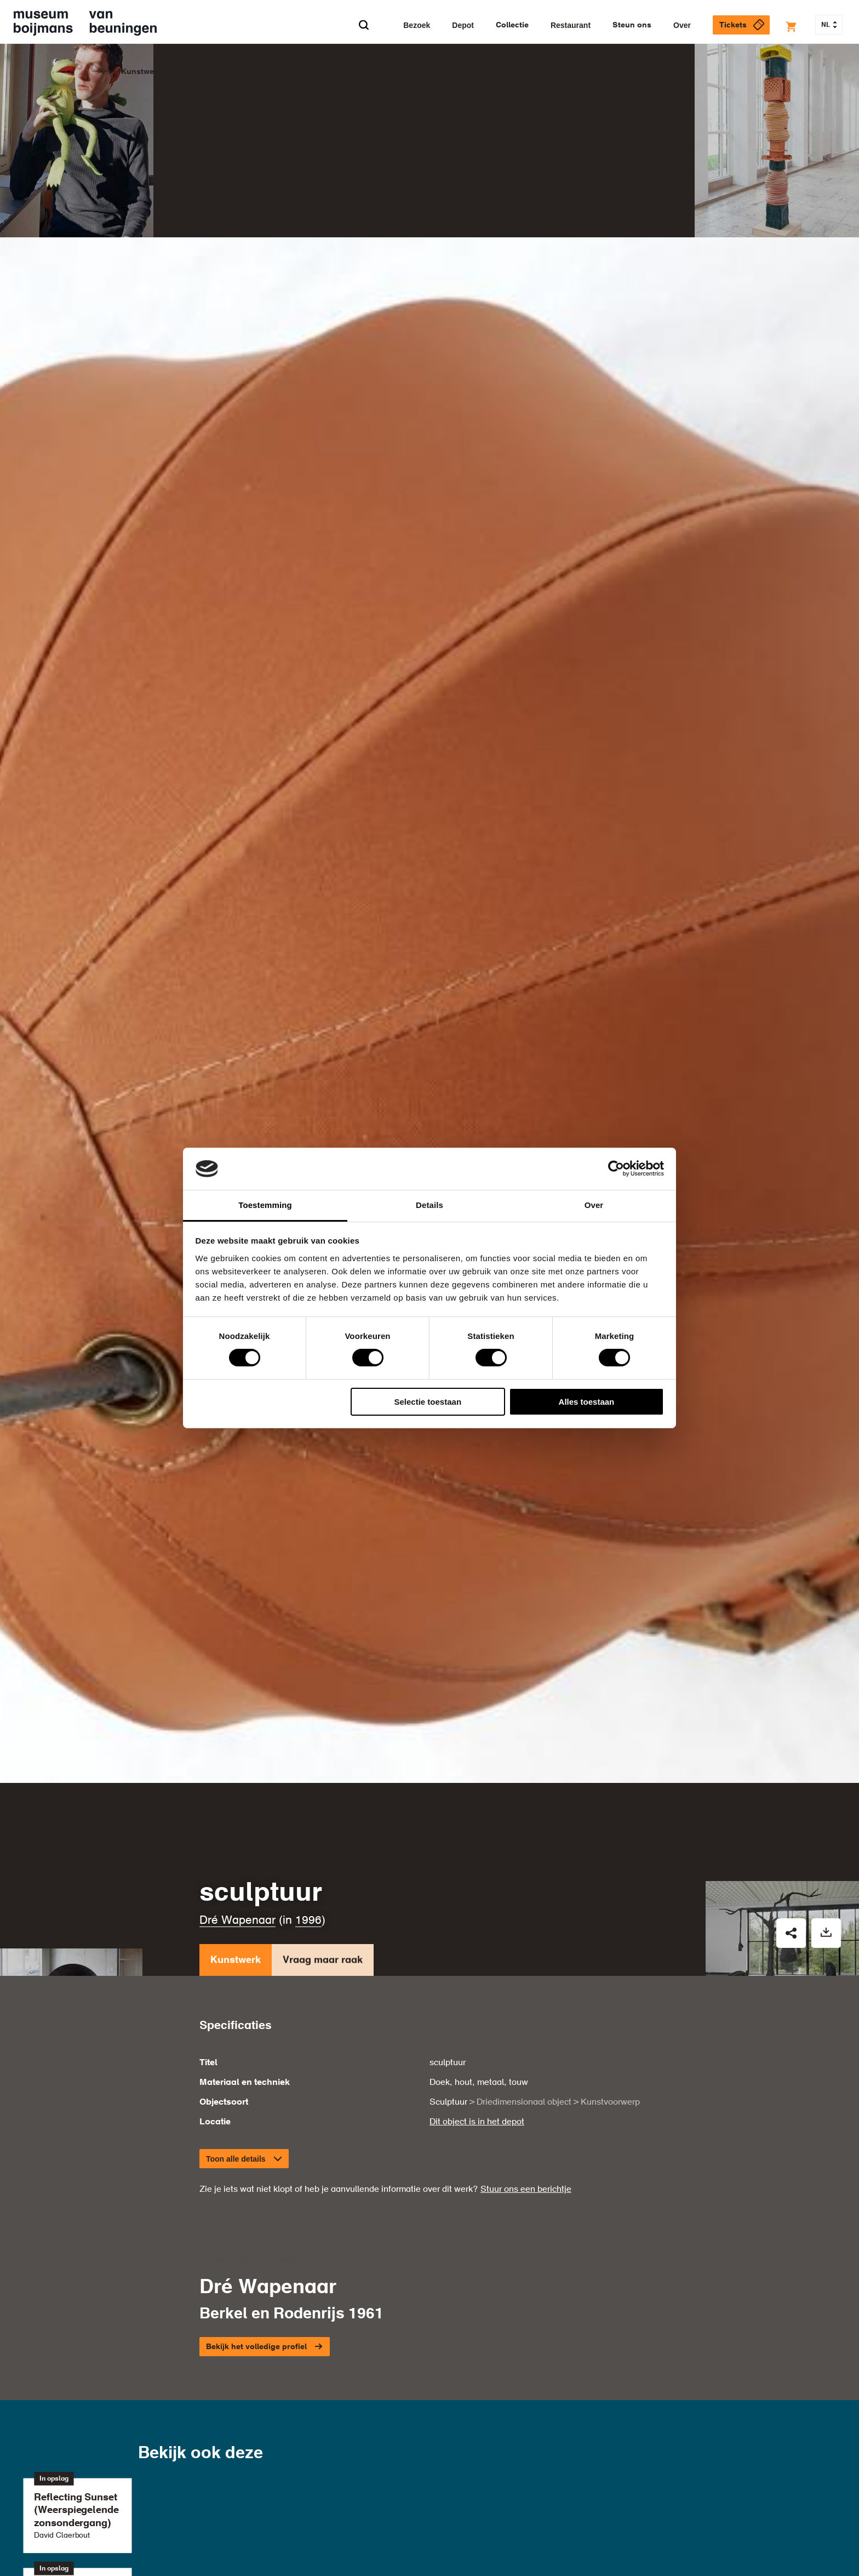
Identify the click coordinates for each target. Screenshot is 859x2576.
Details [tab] (429, 1205)
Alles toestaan (587, 1401)
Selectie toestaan (428, 1401)
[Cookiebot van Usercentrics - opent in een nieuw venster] (616, 1168)
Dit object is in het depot (477, 2122)
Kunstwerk (235, 1962)
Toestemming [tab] (265, 1205)
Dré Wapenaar (237, 1921)
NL (829, 25)
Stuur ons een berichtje (525, 2189)
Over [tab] (594, 1205)
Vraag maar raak (323, 1962)
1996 (308, 1921)
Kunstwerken (146, 72)
